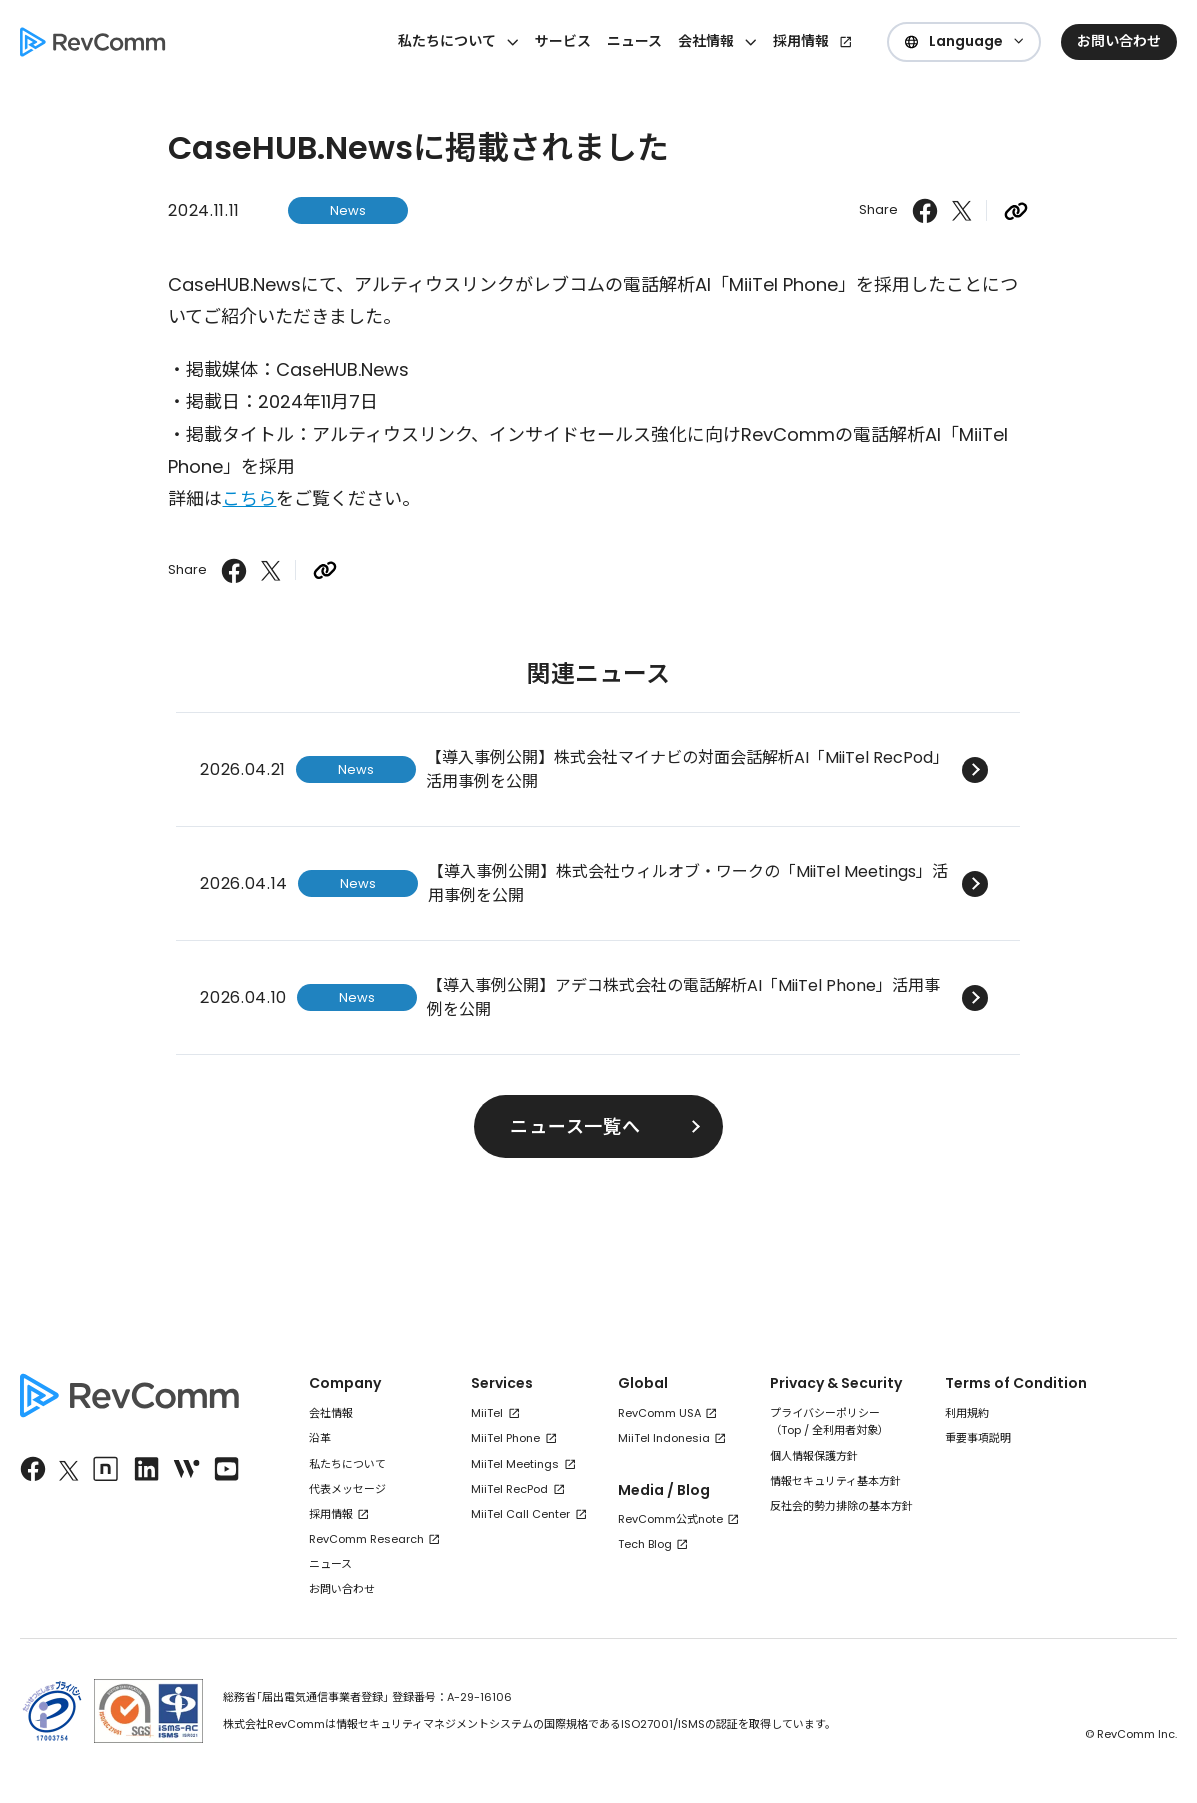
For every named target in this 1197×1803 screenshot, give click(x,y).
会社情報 (331, 1413)
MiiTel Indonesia (664, 1438)
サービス (563, 41)
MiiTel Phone (505, 1438)
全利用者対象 (845, 1430)
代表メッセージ (347, 1489)
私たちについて (347, 1464)
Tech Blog (645, 1544)
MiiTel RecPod (509, 1489)
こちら (249, 498)
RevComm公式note (670, 1519)
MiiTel (487, 1413)
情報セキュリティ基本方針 (835, 1481)
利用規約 (967, 1413)
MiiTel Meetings (515, 1464)
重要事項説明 (978, 1438)
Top (791, 1430)
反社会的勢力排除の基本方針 (841, 1506)
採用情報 (801, 41)
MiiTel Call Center (520, 1514)
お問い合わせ (342, 1589)
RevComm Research (366, 1539)
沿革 (320, 1438)
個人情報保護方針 (814, 1456)
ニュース (634, 41)
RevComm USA (659, 1413)
